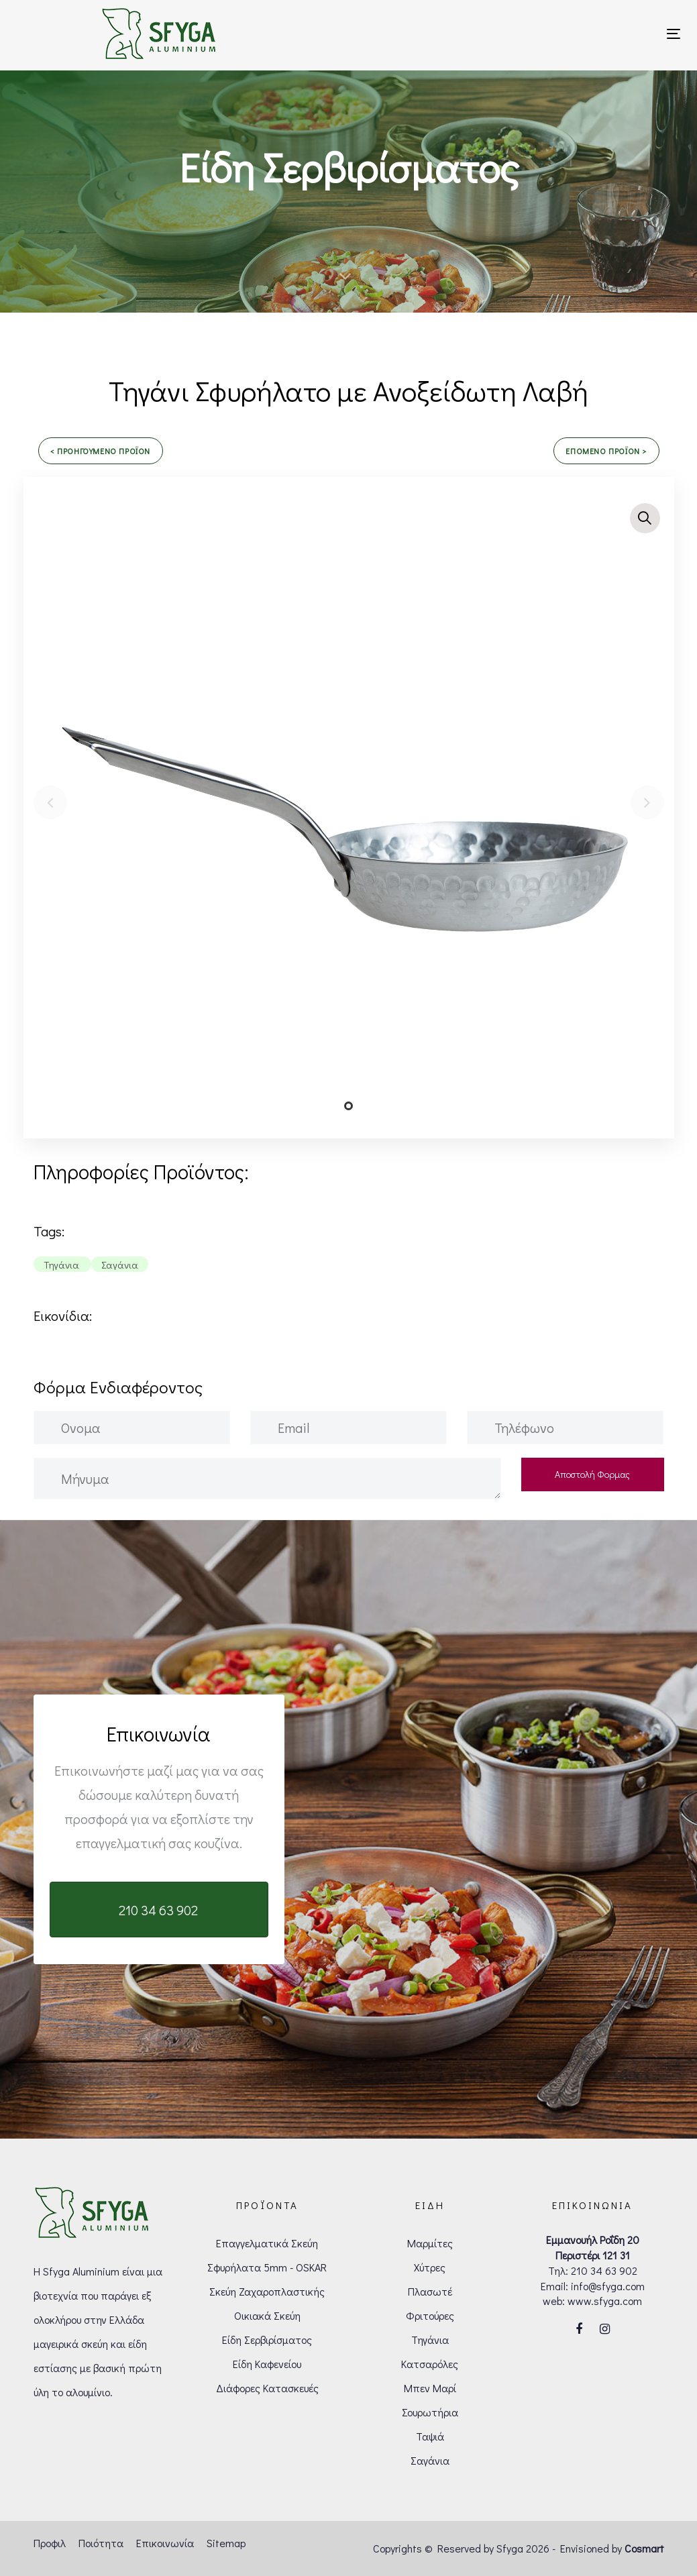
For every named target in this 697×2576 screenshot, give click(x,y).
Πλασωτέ (430, 2291)
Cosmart (644, 2548)
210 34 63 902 (604, 2270)
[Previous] (50, 802)
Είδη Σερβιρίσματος (267, 2339)
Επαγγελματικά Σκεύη (267, 2243)
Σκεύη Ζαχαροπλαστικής (267, 2291)
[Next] (647, 802)
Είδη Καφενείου (267, 2364)
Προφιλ (50, 2543)
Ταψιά (430, 2436)
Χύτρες (429, 2267)
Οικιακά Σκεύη (267, 2315)
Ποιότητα (100, 2543)
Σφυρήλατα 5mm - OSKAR (267, 2267)
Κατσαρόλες (429, 2364)
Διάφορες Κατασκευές (267, 2388)
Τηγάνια (430, 2339)
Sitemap (226, 2543)
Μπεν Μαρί (430, 2388)
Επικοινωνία (165, 2543)
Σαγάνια (430, 2460)
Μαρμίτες (430, 2243)
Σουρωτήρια (430, 2412)
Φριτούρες (430, 2315)
